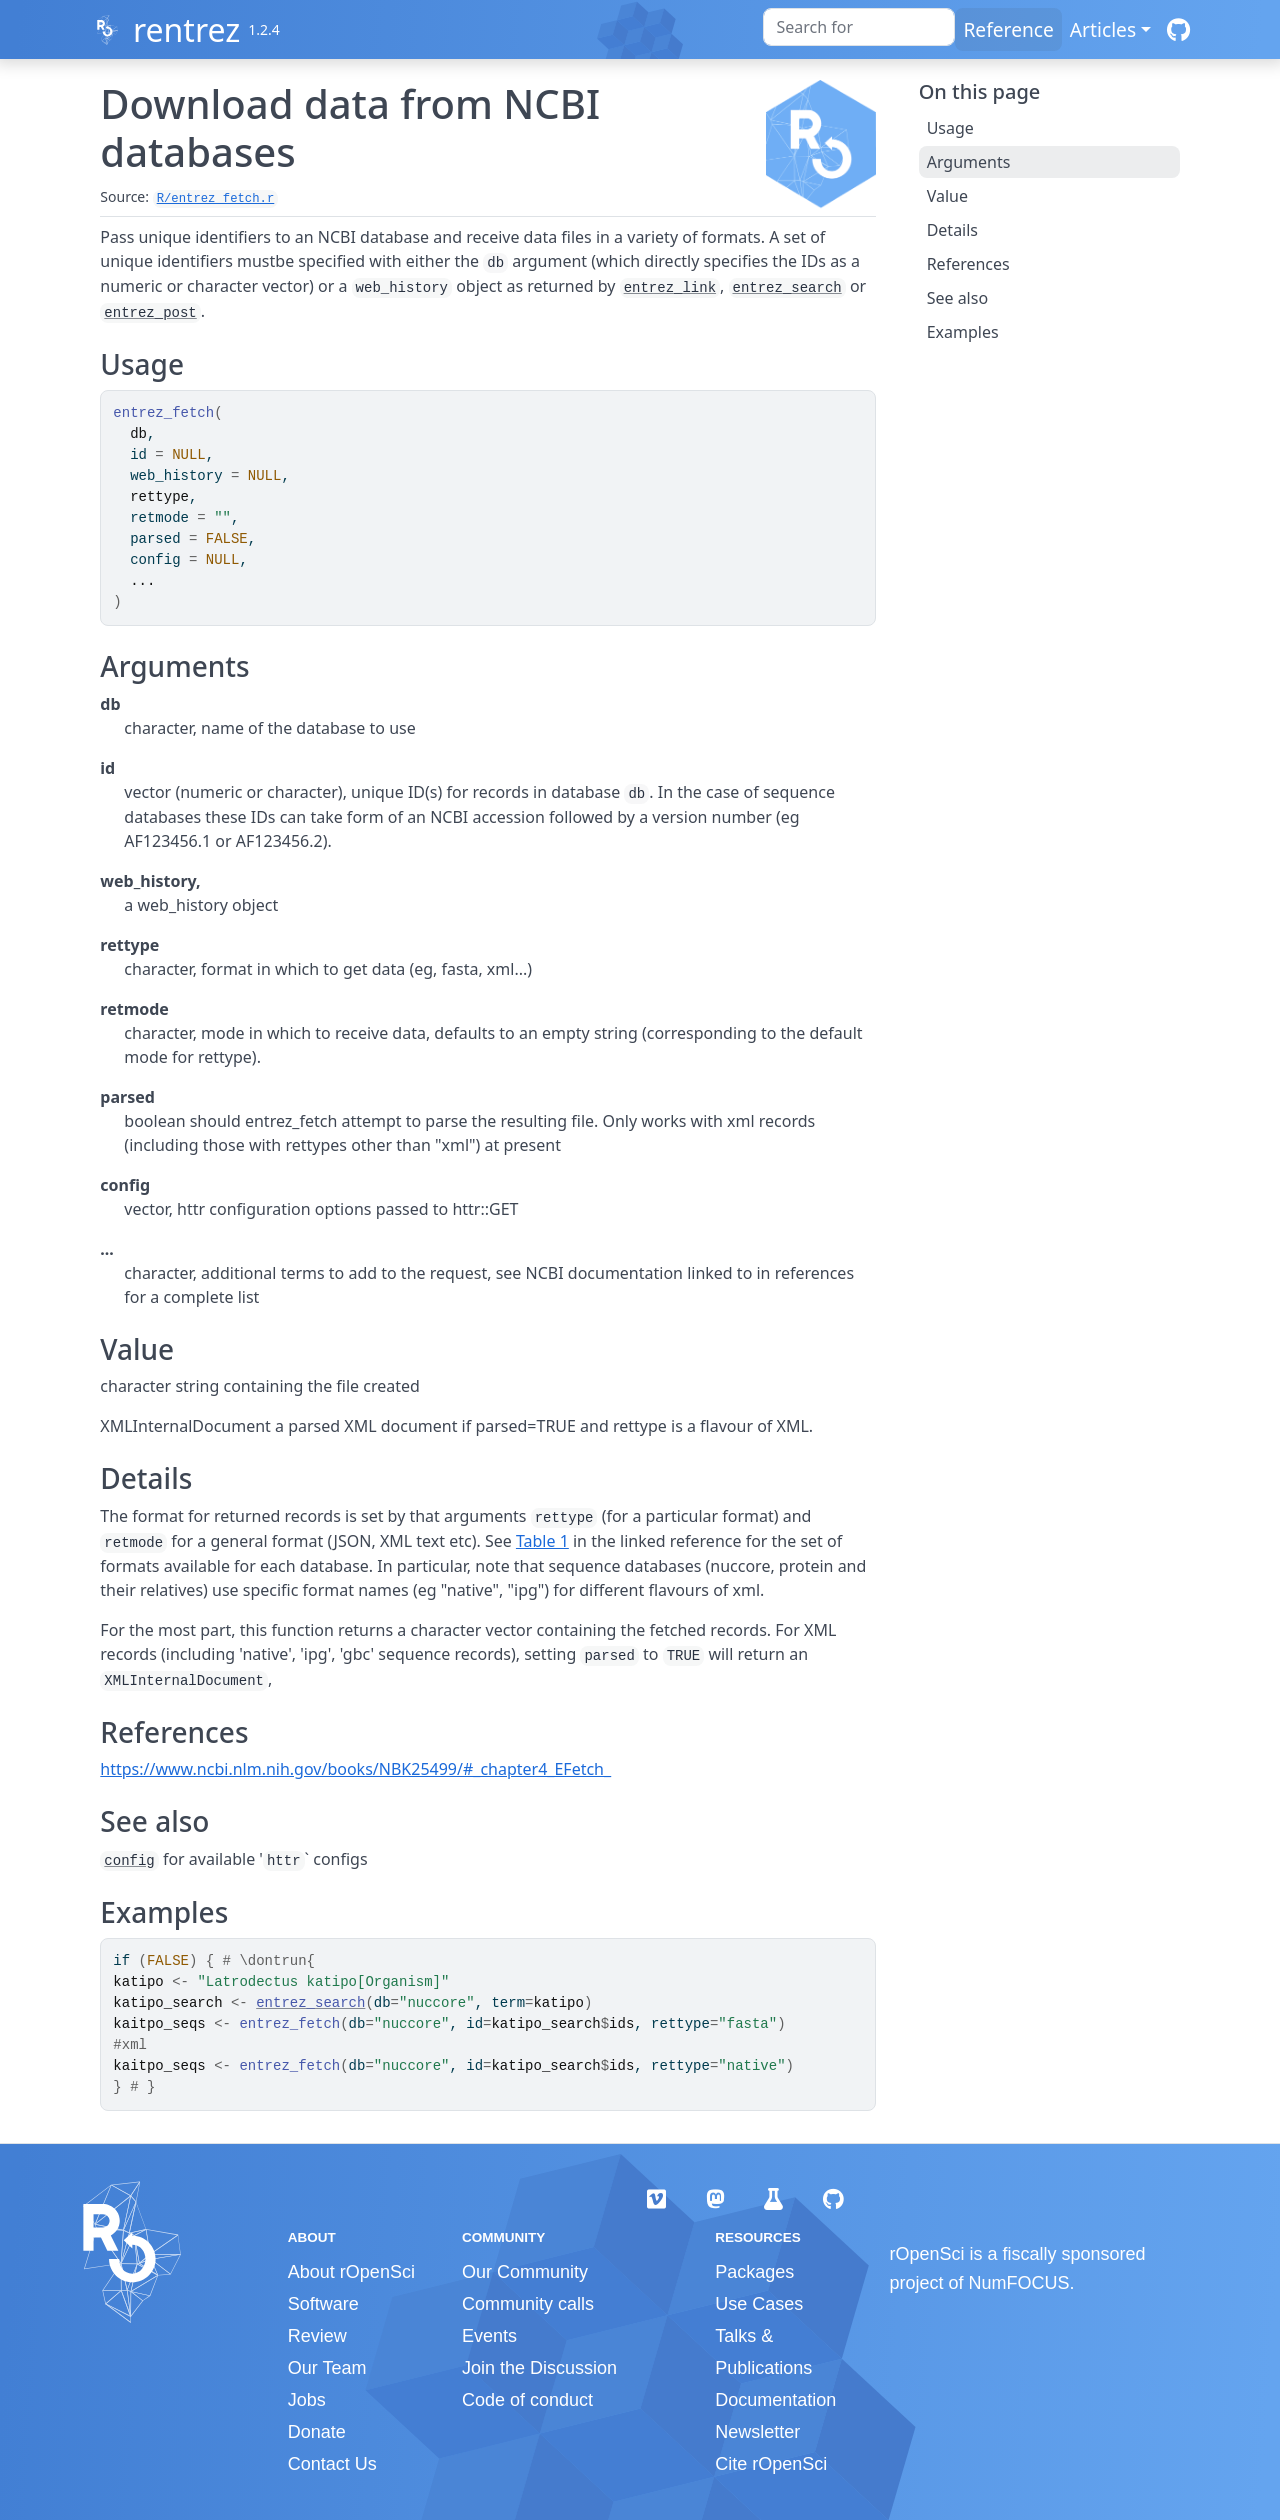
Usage (950, 128)
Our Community (525, 2272)
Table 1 (542, 1541)
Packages (754, 2272)
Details (952, 230)
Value (947, 196)
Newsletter (757, 2432)
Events (489, 2336)
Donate (317, 2432)
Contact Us (332, 2464)
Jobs (307, 2400)
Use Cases (759, 2304)
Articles (1103, 29)
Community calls (528, 2304)
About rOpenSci (351, 2272)
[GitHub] (1178, 29)
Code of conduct (527, 2400)
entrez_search (787, 288)
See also (957, 298)
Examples (963, 332)
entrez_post (150, 313)
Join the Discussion (539, 2368)
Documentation (775, 2400)
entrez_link (670, 288)
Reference (1008, 29)
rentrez (186, 29)
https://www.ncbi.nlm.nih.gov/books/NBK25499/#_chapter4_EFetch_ (355, 1769)
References (968, 264)
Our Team (327, 2368)
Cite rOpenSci (771, 2464)
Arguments (969, 162)
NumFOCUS (1019, 2283)
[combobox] (859, 27)
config (129, 1861)
